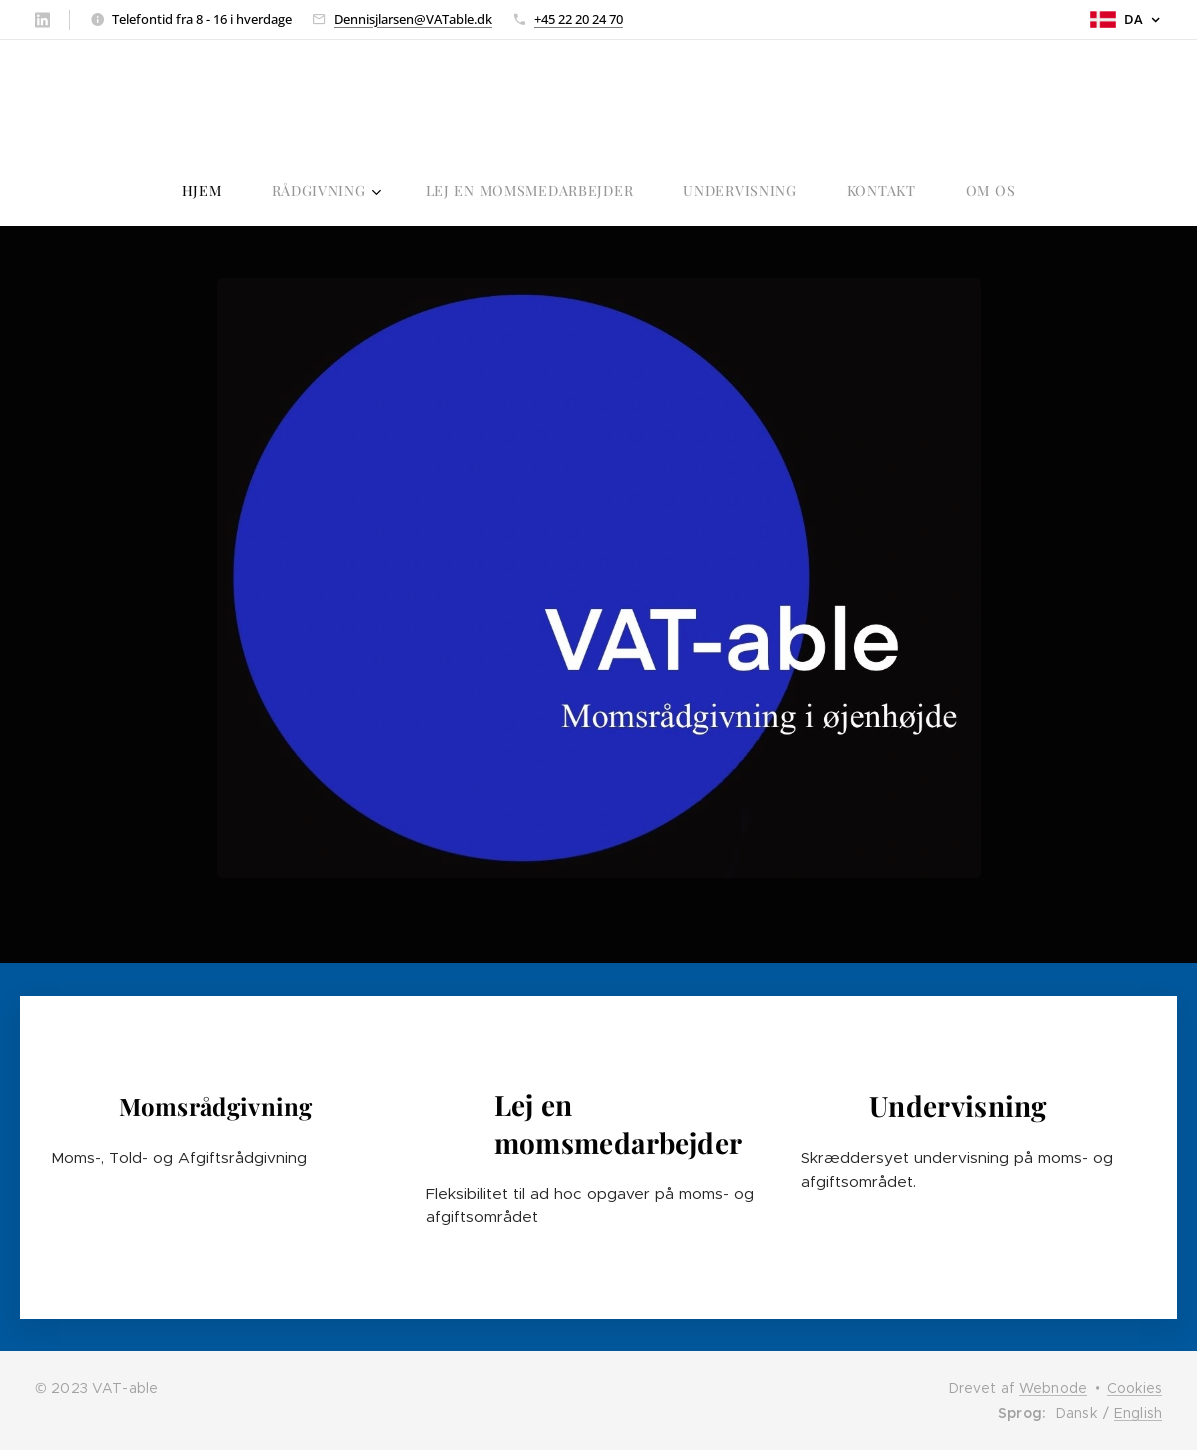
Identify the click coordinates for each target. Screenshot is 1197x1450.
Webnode (1053, 1388)
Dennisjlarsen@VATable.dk (413, 19)
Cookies (1134, 1388)
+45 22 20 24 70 (578, 19)
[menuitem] (481, 191)
